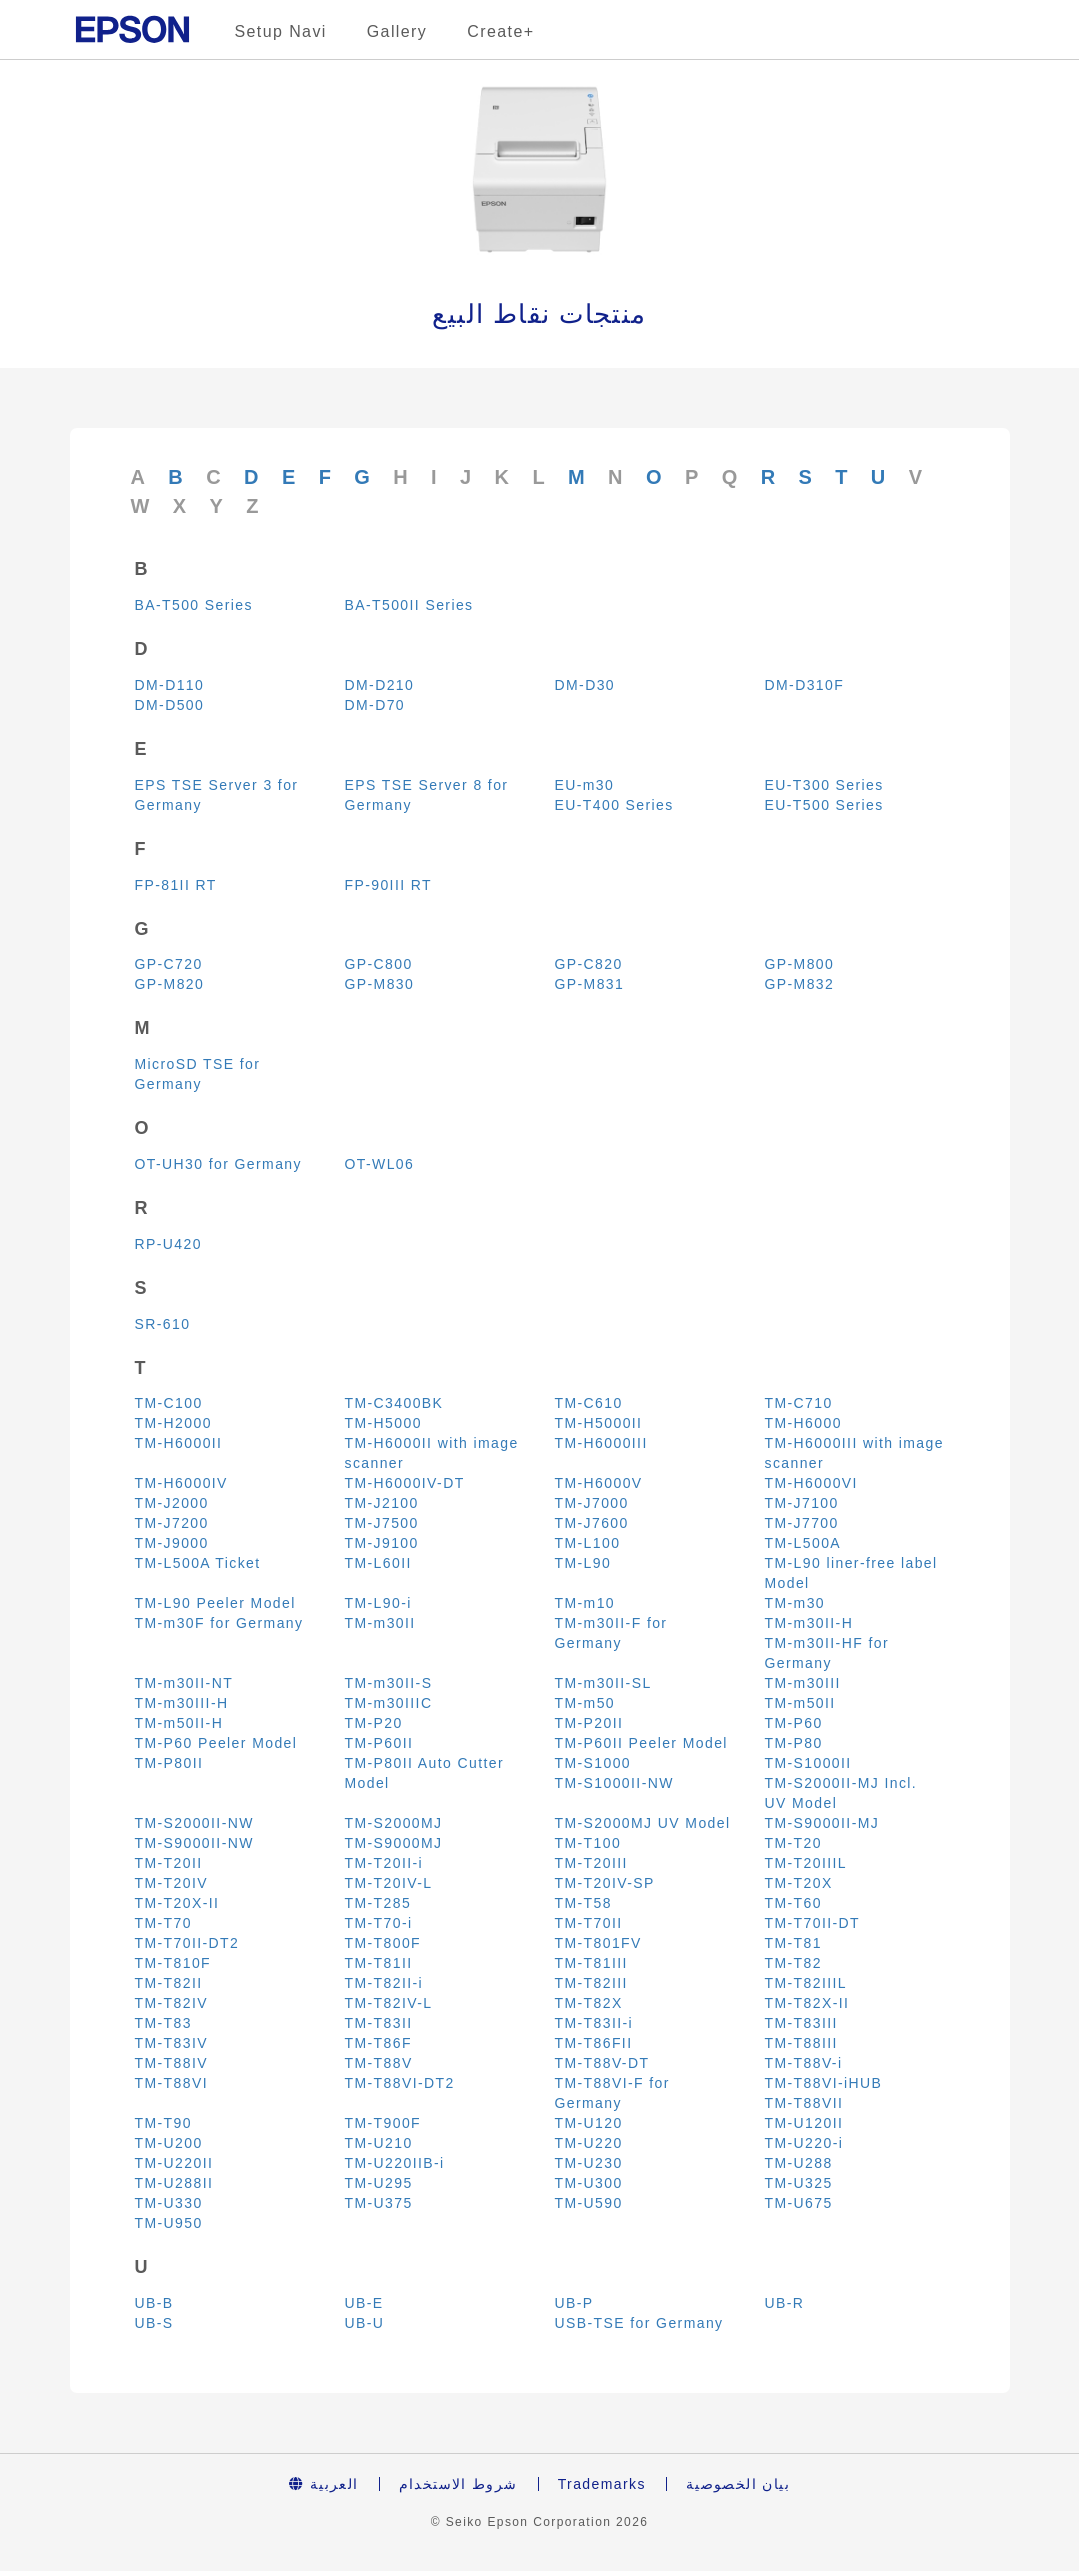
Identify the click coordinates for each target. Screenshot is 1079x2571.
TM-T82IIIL (806, 1983)
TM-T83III (801, 2023)
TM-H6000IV (181, 1483)
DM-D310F (805, 685)
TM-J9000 (172, 1543)
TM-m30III (803, 1683)
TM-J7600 (592, 1523)
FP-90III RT (389, 885)
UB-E (364, 2303)
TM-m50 (585, 1703)
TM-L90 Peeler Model (215, 1603)
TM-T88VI (171, 2083)
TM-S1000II (808, 1763)
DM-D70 (375, 705)
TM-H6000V (599, 1483)
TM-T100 (588, 1843)
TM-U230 (589, 2163)
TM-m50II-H (179, 1723)
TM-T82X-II (807, 2003)
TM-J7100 (802, 1503)
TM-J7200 (172, 1523)
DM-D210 (380, 685)
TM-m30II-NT (184, 1683)
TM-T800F (383, 1943)
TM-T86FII (594, 2043)
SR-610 (163, 1324)
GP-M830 (380, 984)
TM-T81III (591, 1963)
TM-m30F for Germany (219, 1623)
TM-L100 (588, 1543)
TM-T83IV (171, 2043)
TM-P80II (169, 1763)
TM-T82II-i (384, 1983)
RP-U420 (168, 1244)
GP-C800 (379, 964)
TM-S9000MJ (394, 1843)
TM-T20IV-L (389, 1883)
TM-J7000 (592, 1503)
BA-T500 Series (194, 605)
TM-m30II (380, 1623)
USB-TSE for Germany (639, 2323)
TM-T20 (793, 1843)
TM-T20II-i (384, 1863)
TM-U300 (589, 2183)
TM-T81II (379, 1963)
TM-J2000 (172, 1503)
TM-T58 (583, 1903)
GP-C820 (589, 964)
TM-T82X (589, 2003)
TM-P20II (589, 1723)
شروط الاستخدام (458, 2484)
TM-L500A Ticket (198, 1563)
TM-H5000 (383, 1423)
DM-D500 (170, 705)
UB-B (154, 2303)
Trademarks (602, 2484)
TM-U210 (379, 2143)
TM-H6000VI (811, 1483)
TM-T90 (163, 2123)
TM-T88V (379, 2063)
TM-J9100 (382, 1543)
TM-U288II (174, 2183)
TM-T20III (591, 1863)
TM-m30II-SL (603, 1683)
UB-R (785, 2303)
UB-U (365, 2323)
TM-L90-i (378, 1603)
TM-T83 (163, 2023)
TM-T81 (793, 1943)
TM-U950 (169, 2223)
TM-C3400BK (394, 1403)
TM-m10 (585, 1603)
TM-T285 (378, 1903)
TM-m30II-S (389, 1683)
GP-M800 (800, 964)
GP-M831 (590, 984)
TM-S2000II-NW (194, 1823)
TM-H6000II (179, 1443)
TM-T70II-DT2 (187, 1943)
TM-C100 (169, 1403)
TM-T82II (169, 1983)
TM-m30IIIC (389, 1703)
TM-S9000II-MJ (822, 1823)
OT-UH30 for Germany (218, 1164)
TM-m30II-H (809, 1623)
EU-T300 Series (824, 785)
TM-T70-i (379, 1923)
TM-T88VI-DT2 (400, 2083)
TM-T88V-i (804, 2063)
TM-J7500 (382, 1523)
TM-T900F (383, 2123)
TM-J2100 (382, 1503)
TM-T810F (173, 1963)
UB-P (574, 2303)
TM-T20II (169, 1863)
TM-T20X (799, 1883)
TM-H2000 (173, 1423)
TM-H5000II (599, 1423)
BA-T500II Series (409, 605)
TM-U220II (174, 2163)
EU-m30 (585, 785)
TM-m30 (795, 1603)
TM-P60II (379, 1743)
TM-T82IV (171, 2003)
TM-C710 (799, 1403)
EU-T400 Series (614, 805)
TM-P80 (794, 1743)
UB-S (154, 2323)
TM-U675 (799, 2203)
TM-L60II (378, 1563)
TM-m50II (800, 1703)
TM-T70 (163, 1923)
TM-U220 (589, 2143)
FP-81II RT (176, 885)
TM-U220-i (804, 2143)
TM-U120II (804, 2123)
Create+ (500, 31)
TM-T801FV (598, 1943)
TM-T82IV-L (389, 2003)
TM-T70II (589, 1923)
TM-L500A (803, 1543)
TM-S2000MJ (394, 1823)
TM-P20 (374, 1723)
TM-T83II (379, 2023)
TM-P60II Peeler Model (641, 1743)
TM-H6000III (601, 1443)
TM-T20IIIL (806, 1863)
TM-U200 (169, 2143)
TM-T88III (801, 2043)
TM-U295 (379, 2183)
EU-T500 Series (824, 805)
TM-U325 (799, 2183)
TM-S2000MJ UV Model (643, 1823)
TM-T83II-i (594, 2023)
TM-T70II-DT (813, 1923)
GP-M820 (170, 984)
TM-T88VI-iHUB (824, 2083)
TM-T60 (793, 1903)
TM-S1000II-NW (614, 1783)
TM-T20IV (171, 1883)
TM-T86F (378, 2043)
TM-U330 (169, 2203)
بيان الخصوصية (738, 2484)
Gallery (397, 31)
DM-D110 (170, 685)
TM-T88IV (171, 2063)
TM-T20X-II (177, 1903)
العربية (324, 2484)
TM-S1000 (593, 1763)
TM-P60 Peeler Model (216, 1743)
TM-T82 (793, 1963)
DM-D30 (585, 685)
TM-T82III (591, 1983)
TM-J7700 (802, 1523)
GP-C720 (169, 964)
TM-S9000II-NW (194, 1843)
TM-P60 (794, 1723)
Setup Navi (281, 31)
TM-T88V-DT (602, 2063)
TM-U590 (589, 2203)
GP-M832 (800, 984)
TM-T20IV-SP (605, 1883)
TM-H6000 (803, 1423)
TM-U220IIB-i (395, 2163)
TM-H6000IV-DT (405, 1483)
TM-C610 (589, 1403)
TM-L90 (583, 1563)
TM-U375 (379, 2203)
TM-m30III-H (182, 1703)
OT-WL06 (380, 1164)
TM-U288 (799, 2163)
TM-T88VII (804, 2103)
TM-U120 (589, 2123)
